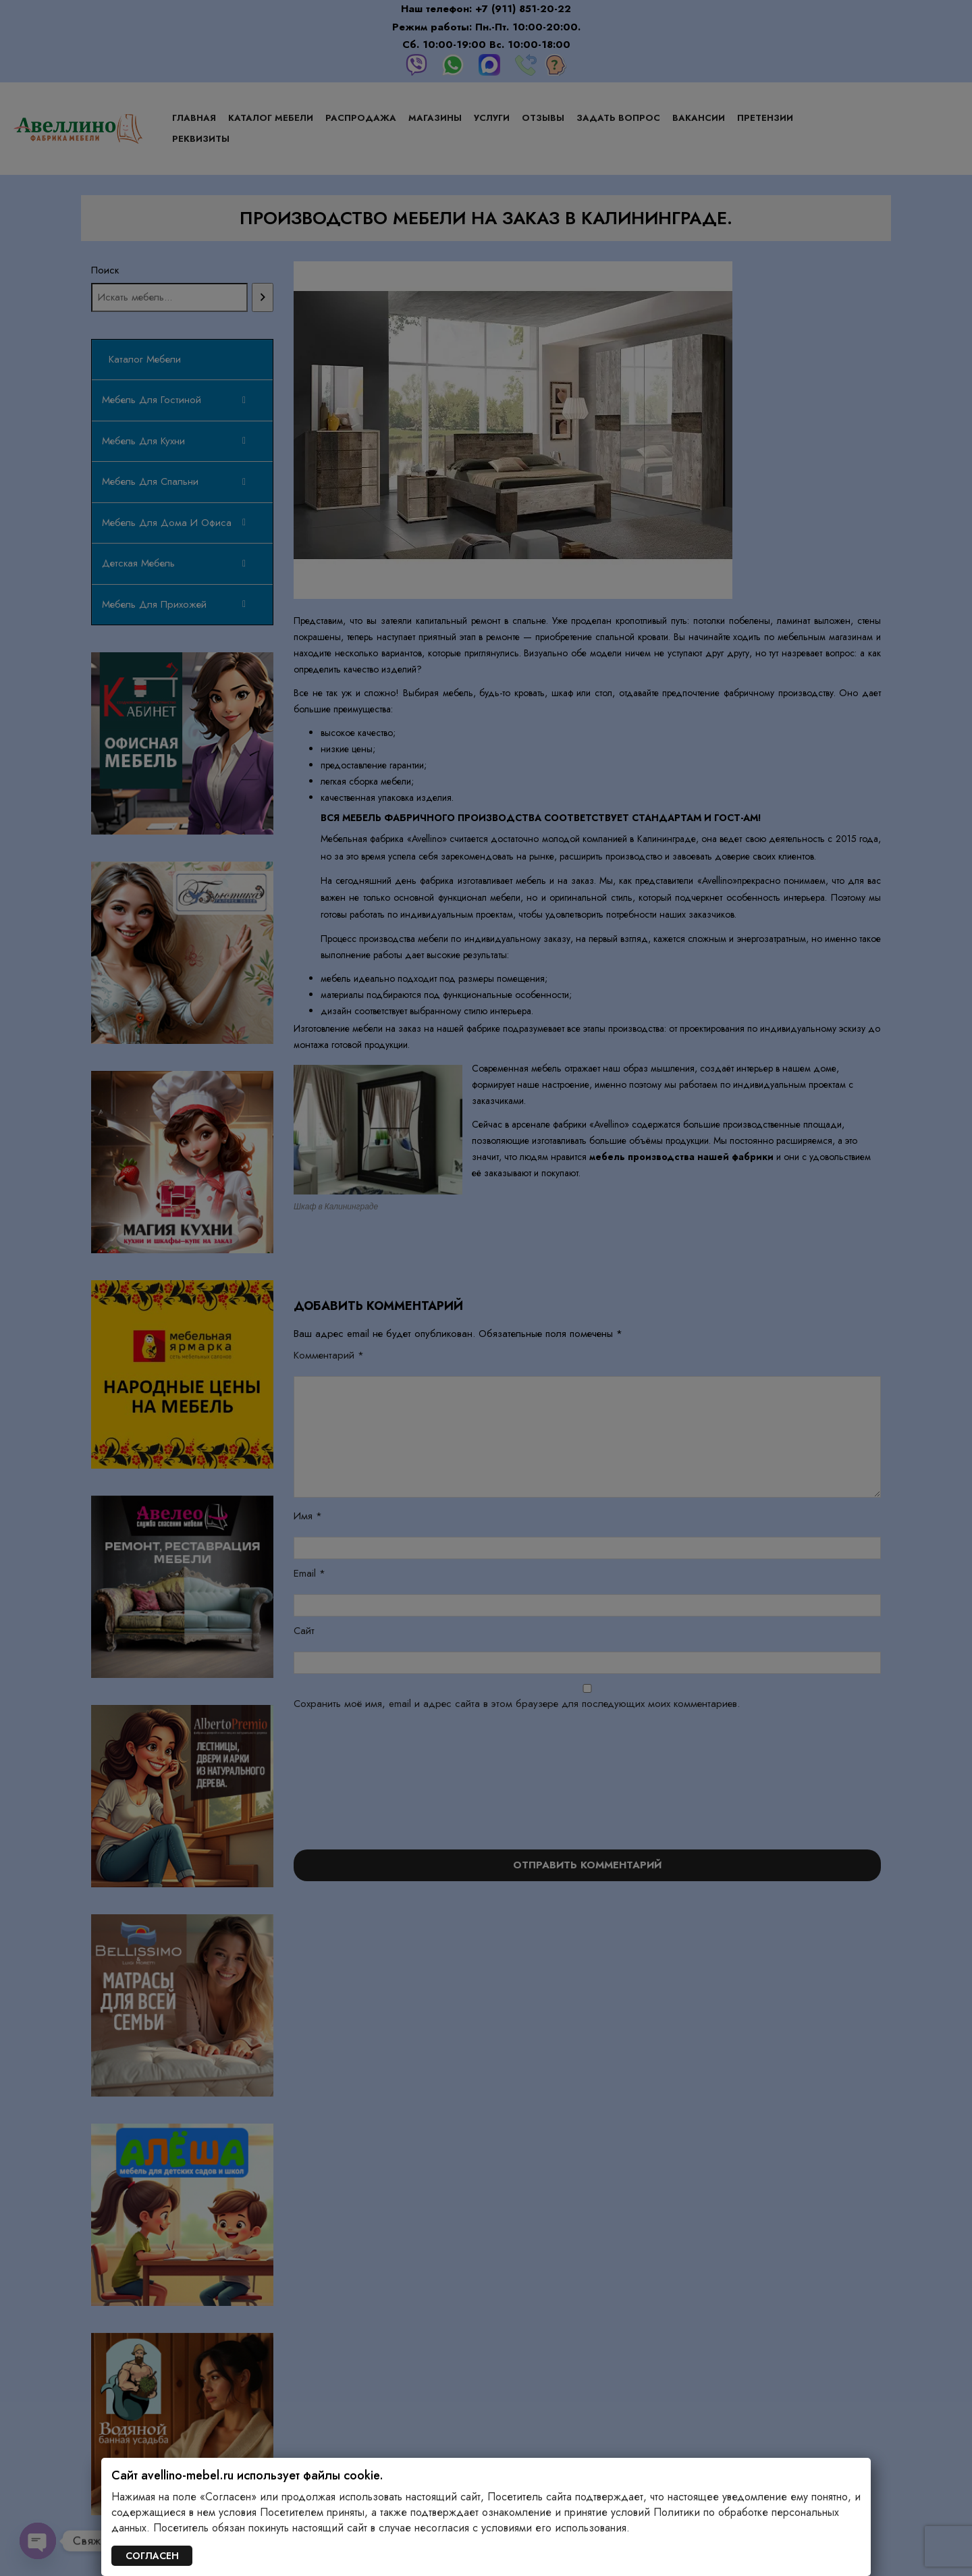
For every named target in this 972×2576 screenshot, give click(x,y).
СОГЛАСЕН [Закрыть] (152, 2555)
